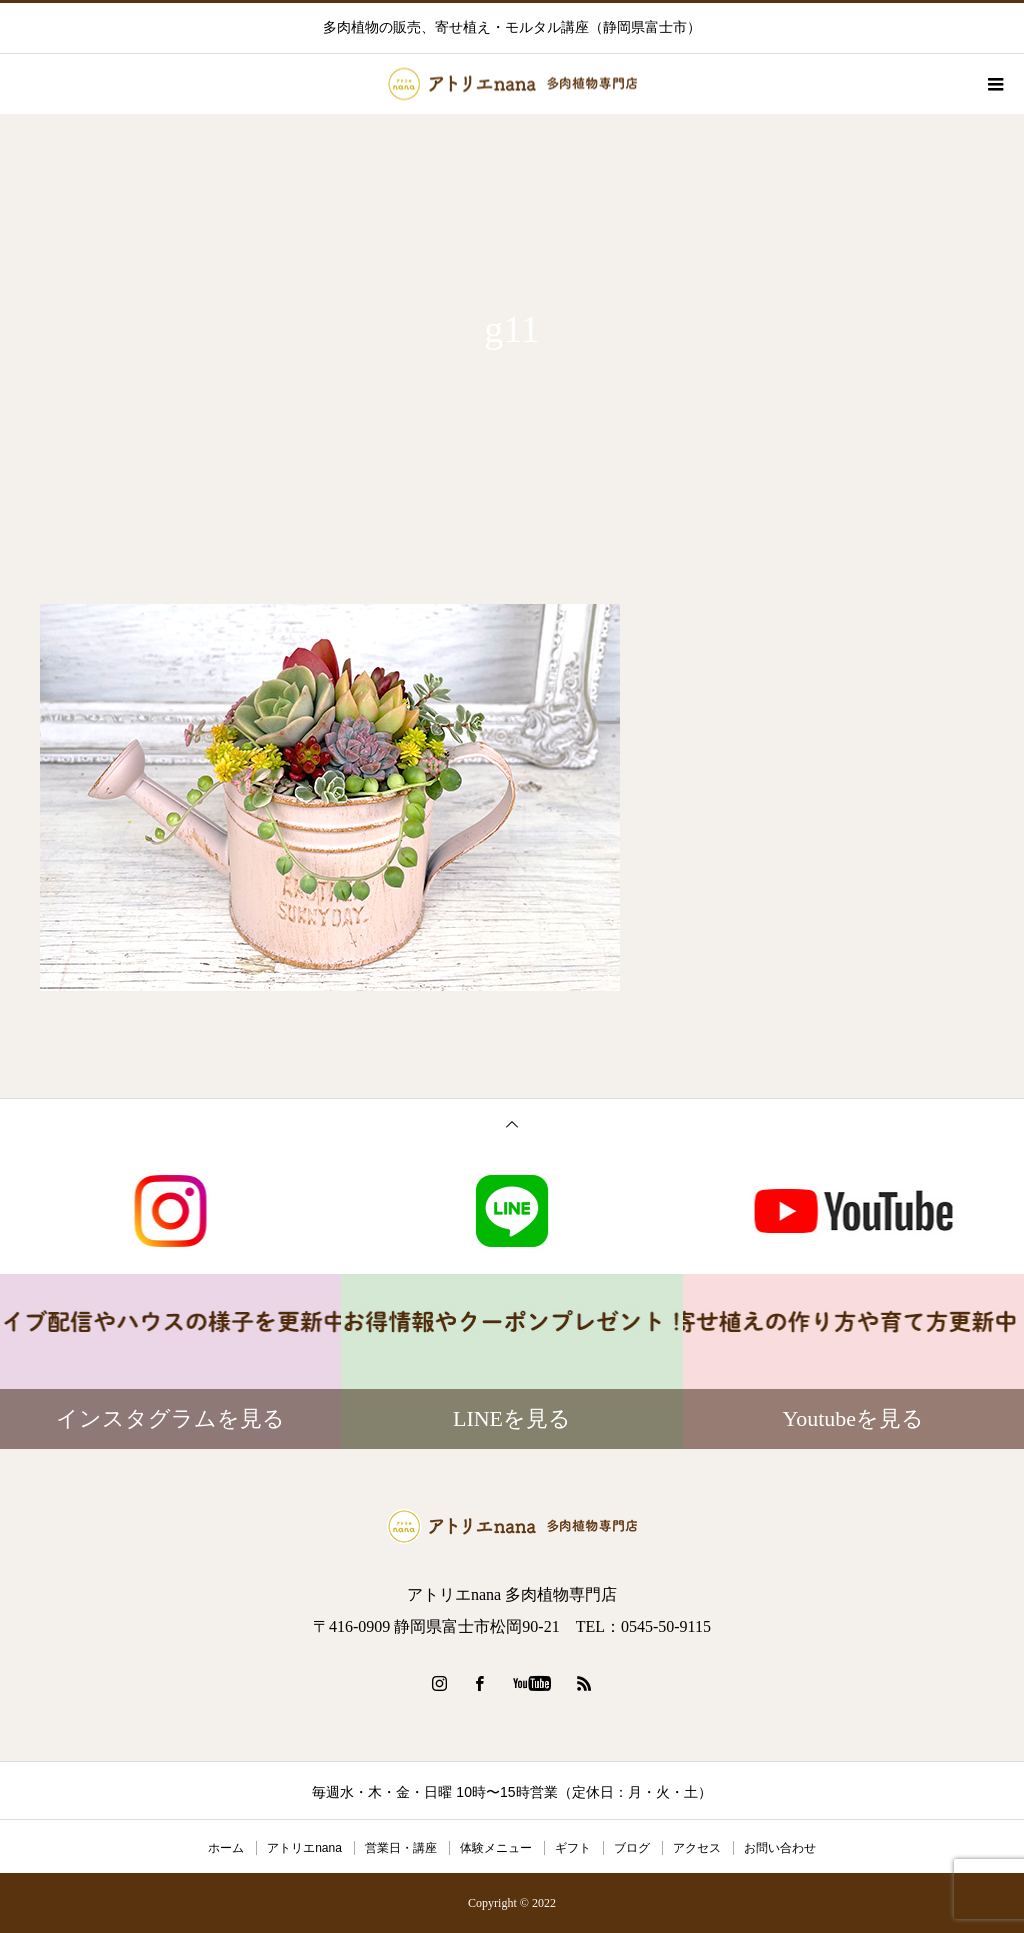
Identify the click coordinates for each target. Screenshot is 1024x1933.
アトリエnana (304, 1848)
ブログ (632, 1848)
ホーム (226, 1848)
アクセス (697, 1848)
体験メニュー (496, 1848)
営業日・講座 (401, 1848)
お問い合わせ (780, 1848)
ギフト (573, 1848)
